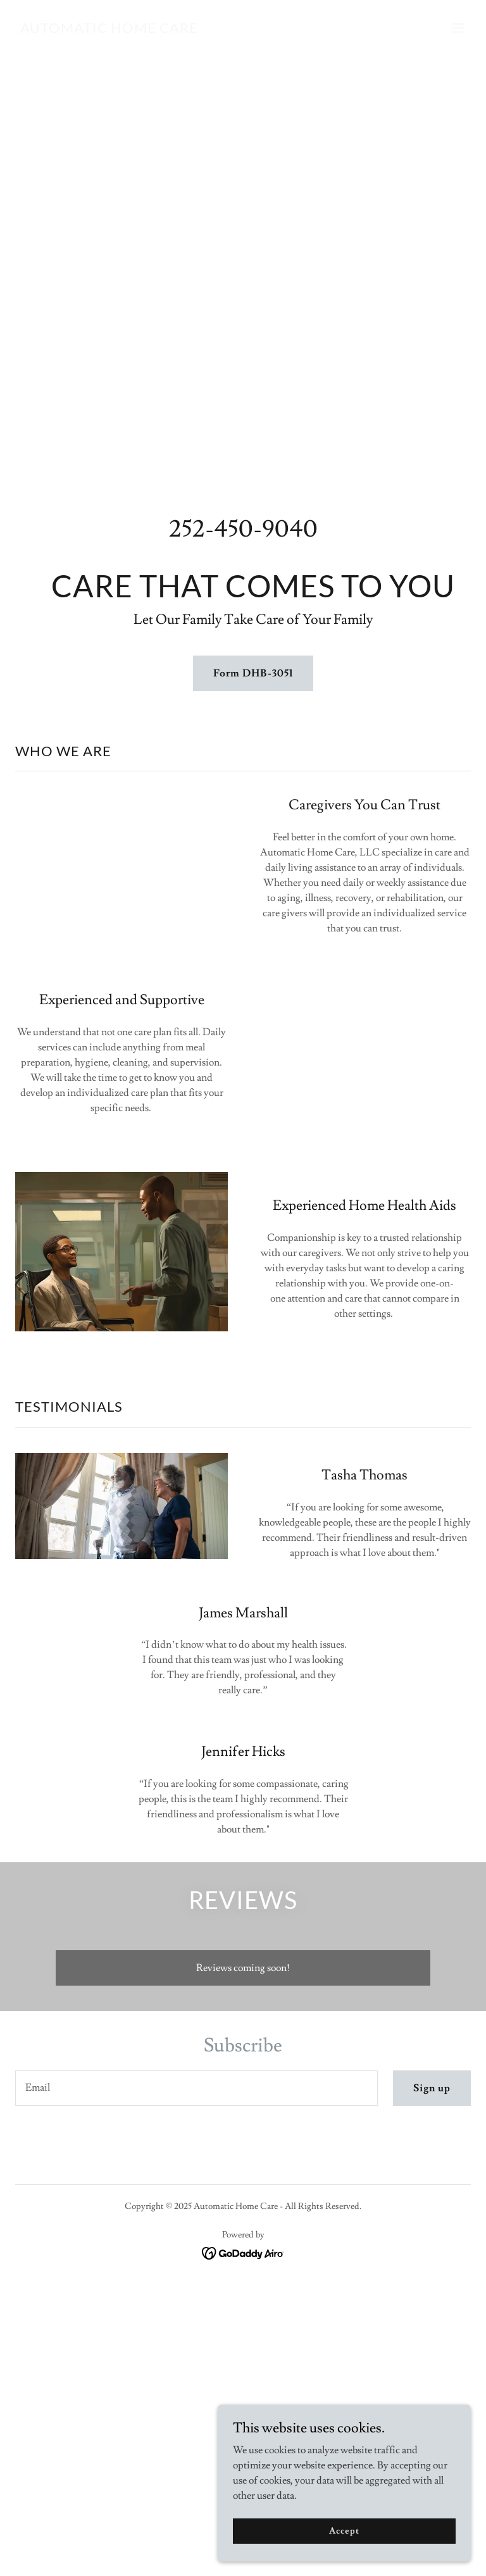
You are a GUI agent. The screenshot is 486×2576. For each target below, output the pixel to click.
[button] (458, 27)
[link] (109, 29)
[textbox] (196, 2088)
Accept (344, 2530)
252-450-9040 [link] (243, 529)
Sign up (432, 2088)
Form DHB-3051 (252, 673)
